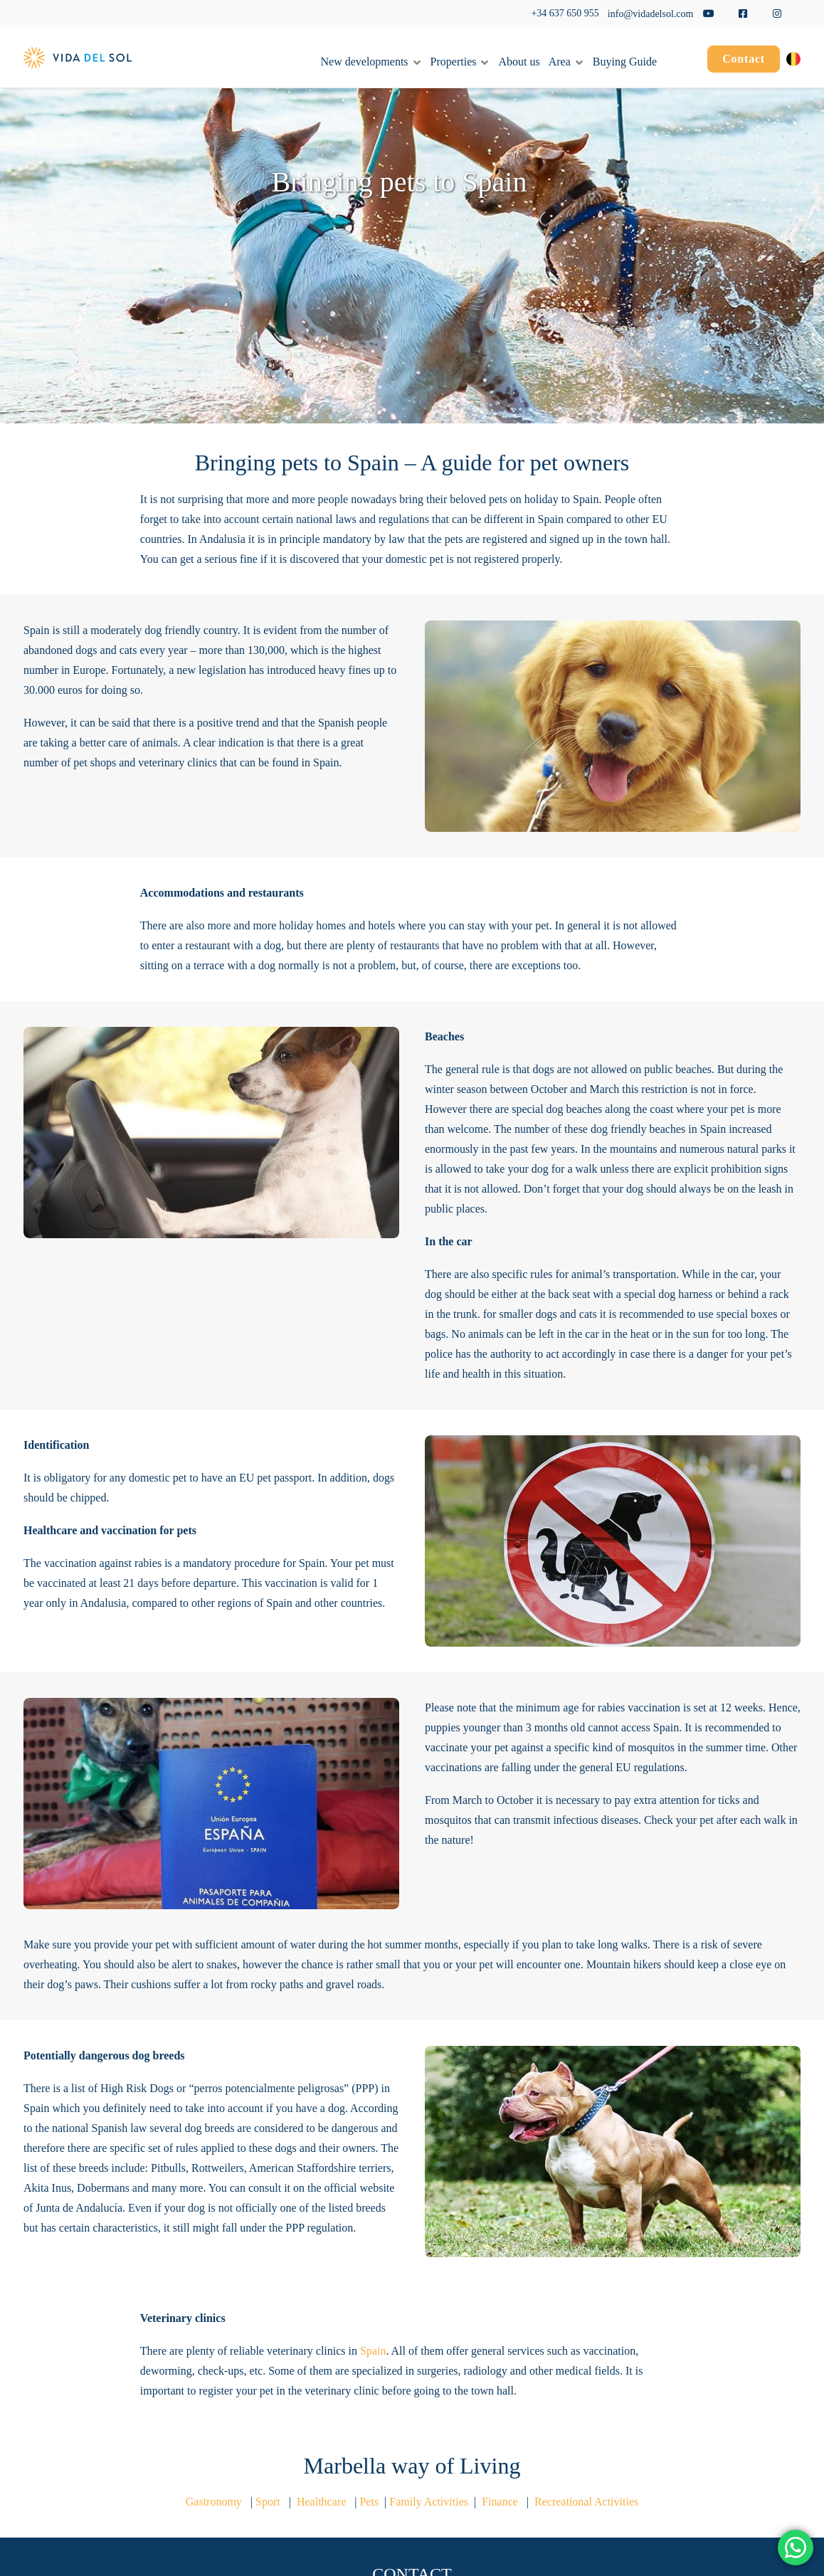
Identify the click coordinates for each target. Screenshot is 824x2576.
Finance (500, 2502)
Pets (370, 2502)
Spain (373, 2351)
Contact (743, 59)
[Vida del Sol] (77, 57)
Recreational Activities (586, 2502)
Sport (267, 2502)
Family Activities (430, 2502)
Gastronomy (214, 2502)
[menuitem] (743, 61)
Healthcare (321, 2502)
